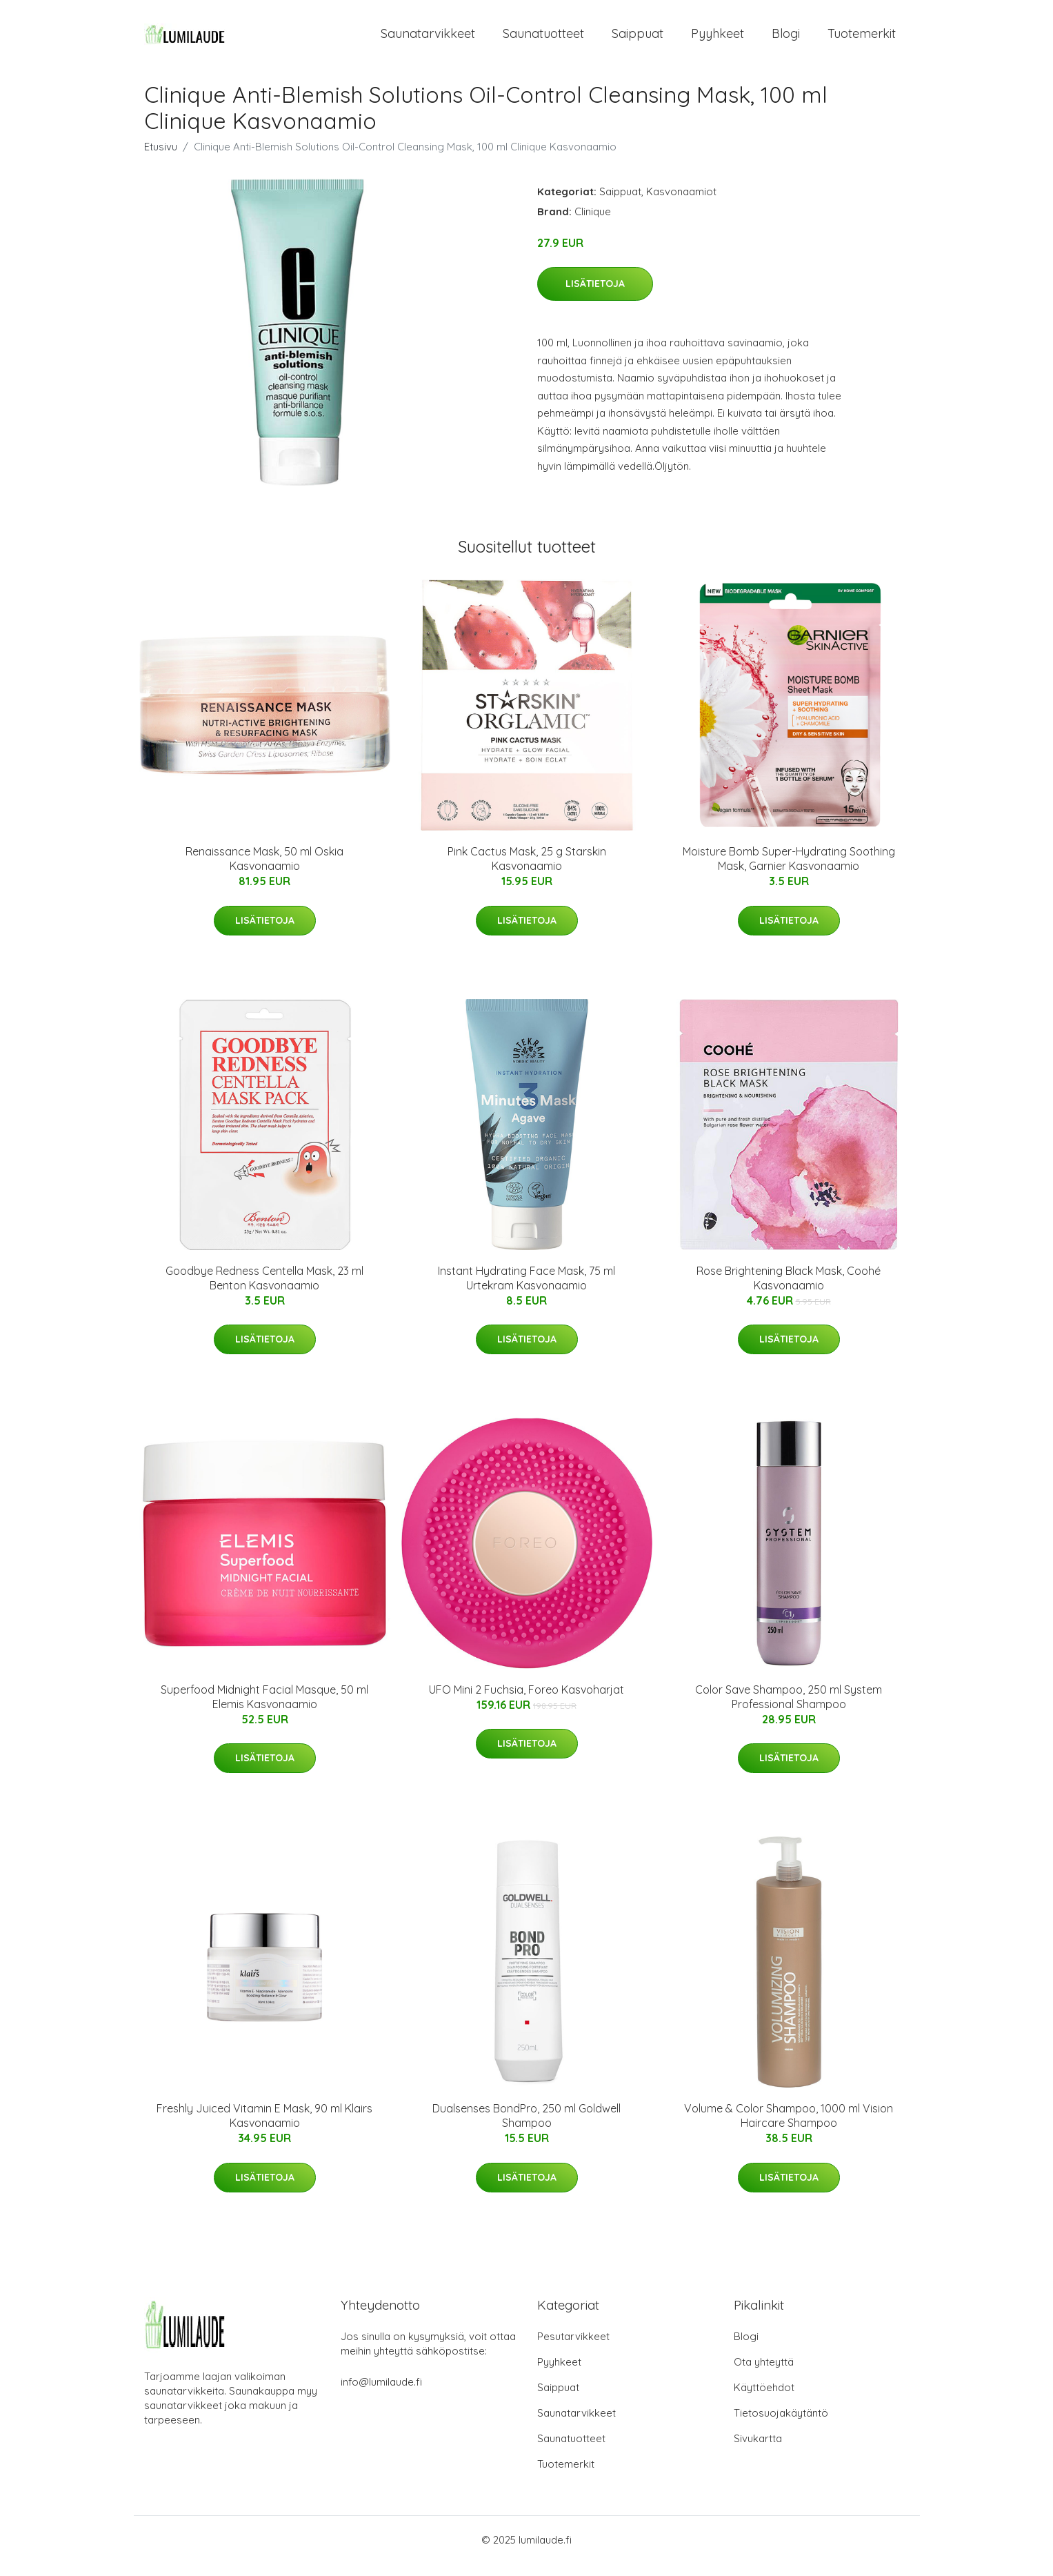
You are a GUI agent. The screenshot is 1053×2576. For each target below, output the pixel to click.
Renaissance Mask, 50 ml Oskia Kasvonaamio (264, 871)
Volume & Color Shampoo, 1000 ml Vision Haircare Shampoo (788, 2128)
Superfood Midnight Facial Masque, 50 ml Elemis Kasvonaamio (264, 1708)
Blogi (786, 40)
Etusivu (160, 158)
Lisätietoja (595, 296)
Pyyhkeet (717, 40)
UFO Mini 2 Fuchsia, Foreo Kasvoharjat (526, 1701)
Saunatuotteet (543, 40)
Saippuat (637, 40)
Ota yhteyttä (764, 2374)
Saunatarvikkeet (428, 40)
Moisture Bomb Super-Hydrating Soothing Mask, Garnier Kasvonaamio (789, 871)
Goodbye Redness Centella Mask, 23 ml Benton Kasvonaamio (264, 1290)
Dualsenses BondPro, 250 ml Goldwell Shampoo (526, 2128)
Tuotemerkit (862, 40)
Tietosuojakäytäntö (781, 2425)
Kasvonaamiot (681, 203)
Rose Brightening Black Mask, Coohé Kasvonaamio (788, 1290)
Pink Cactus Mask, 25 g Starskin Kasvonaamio (527, 871)
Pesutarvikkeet (573, 2348)
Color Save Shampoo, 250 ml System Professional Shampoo (788, 1708)
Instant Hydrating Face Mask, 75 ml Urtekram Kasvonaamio (526, 1290)
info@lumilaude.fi (381, 2394)
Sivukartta (758, 2450)
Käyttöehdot (764, 2399)
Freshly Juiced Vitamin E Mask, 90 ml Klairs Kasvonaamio (264, 2128)
